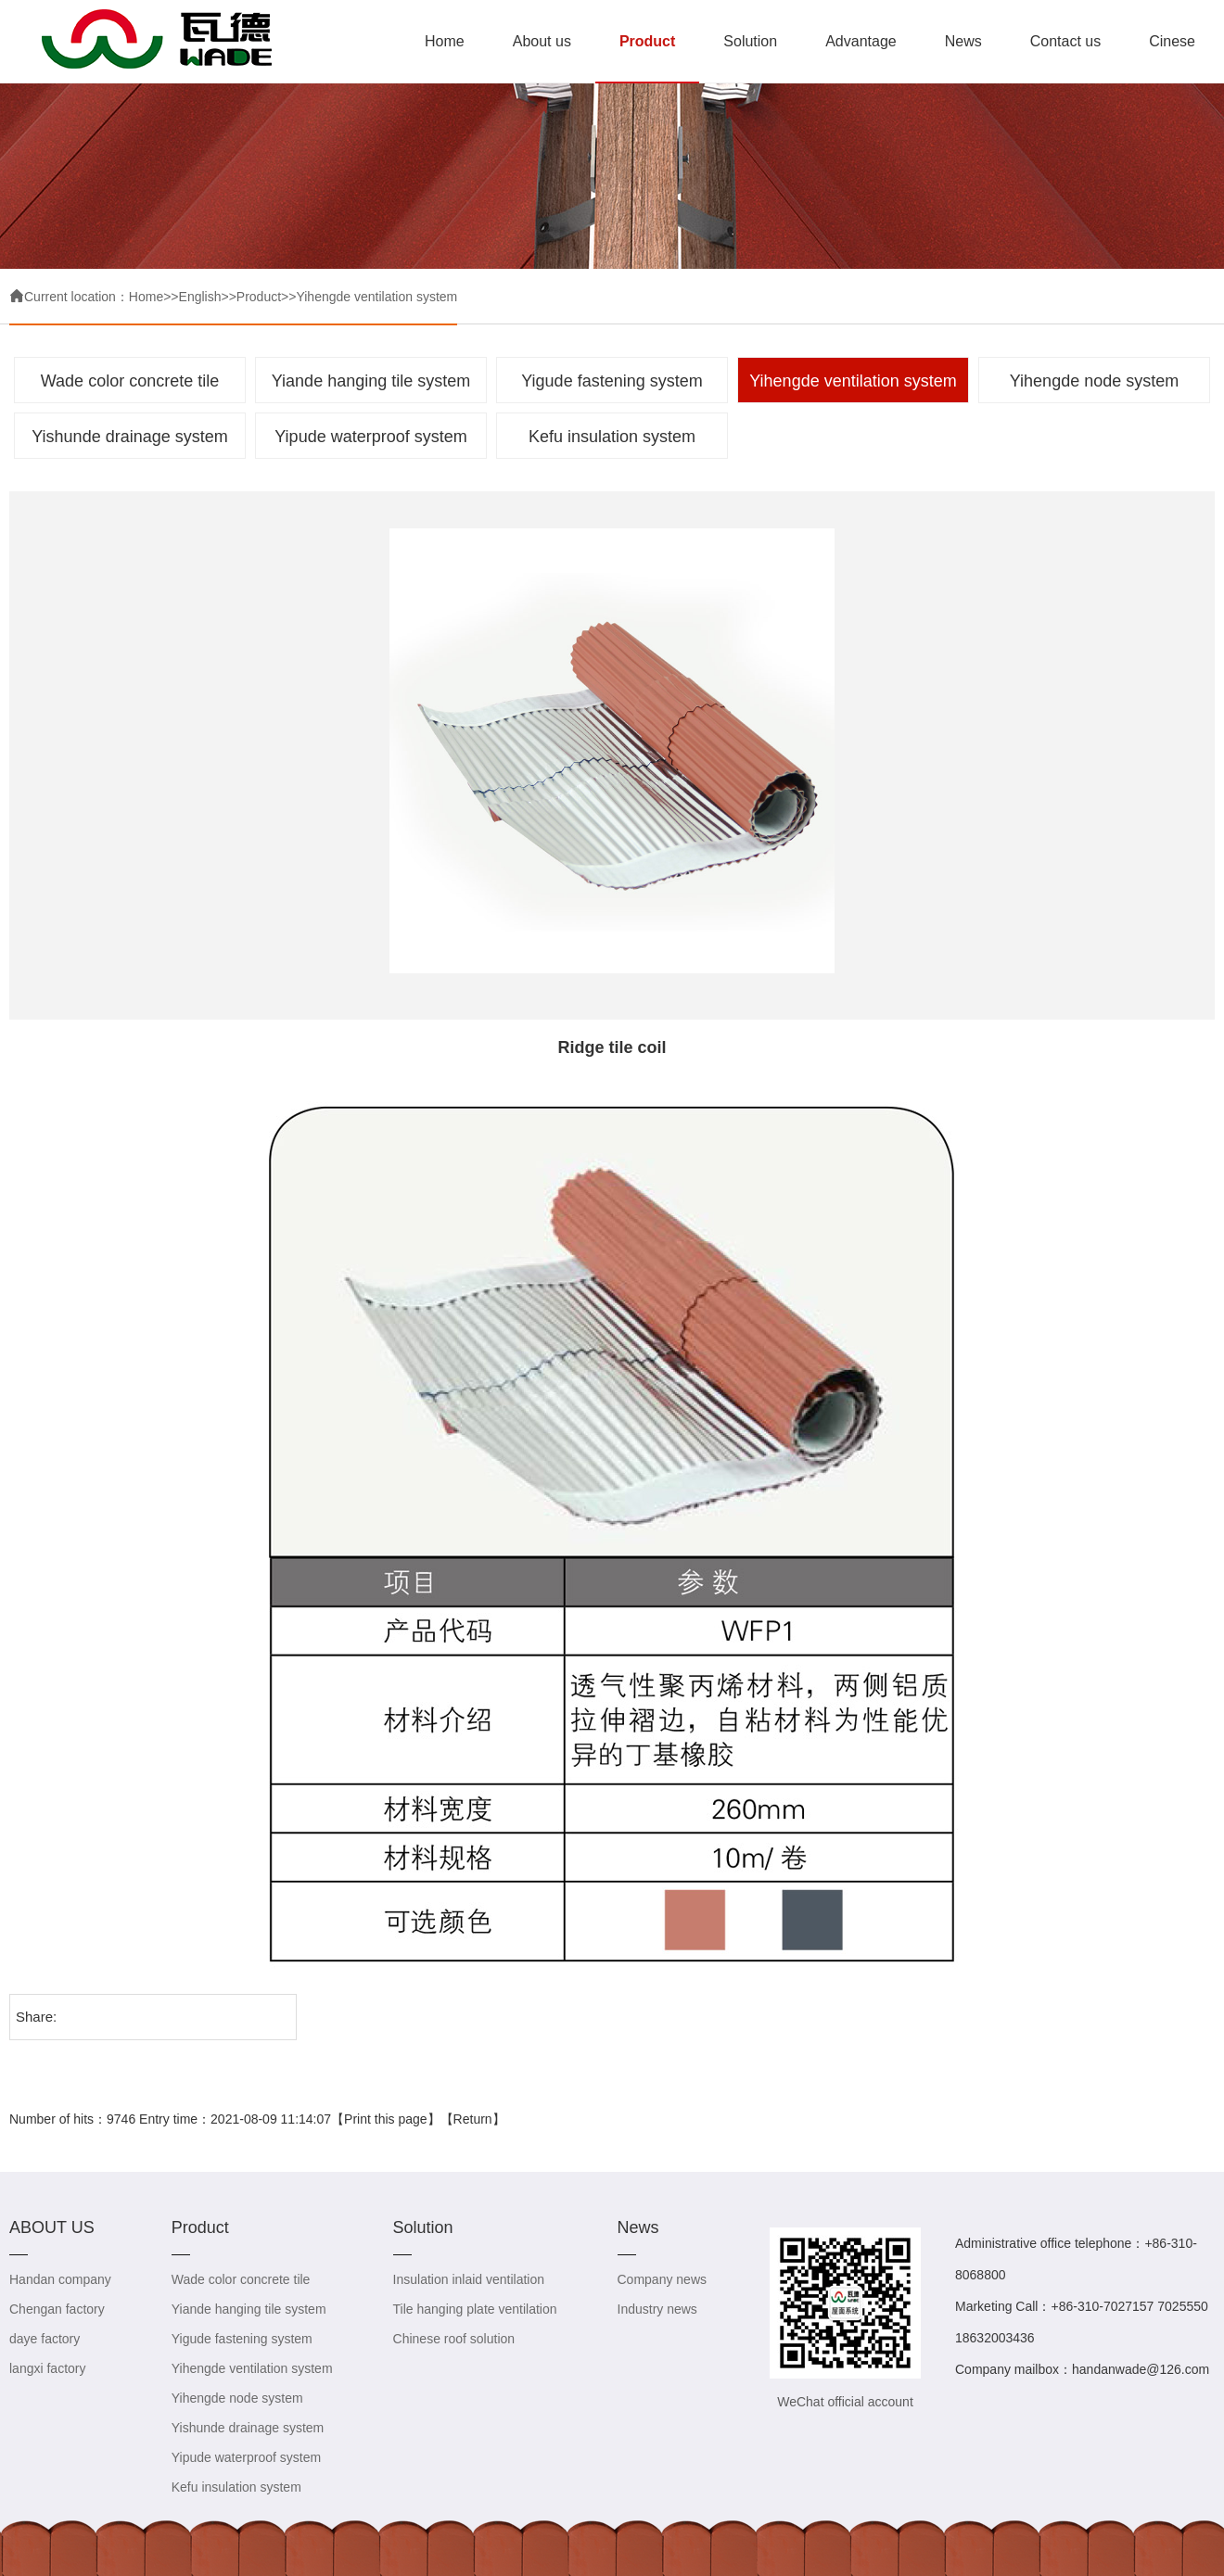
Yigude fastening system (611, 381)
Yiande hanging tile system (371, 381)
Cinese (1172, 41)
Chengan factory (57, 2309)
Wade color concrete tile (130, 381)
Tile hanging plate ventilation (475, 2309)
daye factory (44, 2338)
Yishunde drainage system (129, 436)
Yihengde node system (1094, 381)
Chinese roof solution (454, 2338)
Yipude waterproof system (370, 436)
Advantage (861, 41)
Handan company (60, 2279)
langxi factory (47, 2368)
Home (445, 41)
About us (542, 41)
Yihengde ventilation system (376, 296)
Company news (663, 2279)
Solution (750, 41)
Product (647, 41)
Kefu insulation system (612, 436)
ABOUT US (52, 2227)
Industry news (657, 2309)
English (200, 296)
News (963, 41)
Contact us (1065, 41)
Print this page (385, 2119)
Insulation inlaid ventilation (468, 2279)
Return (472, 2119)
